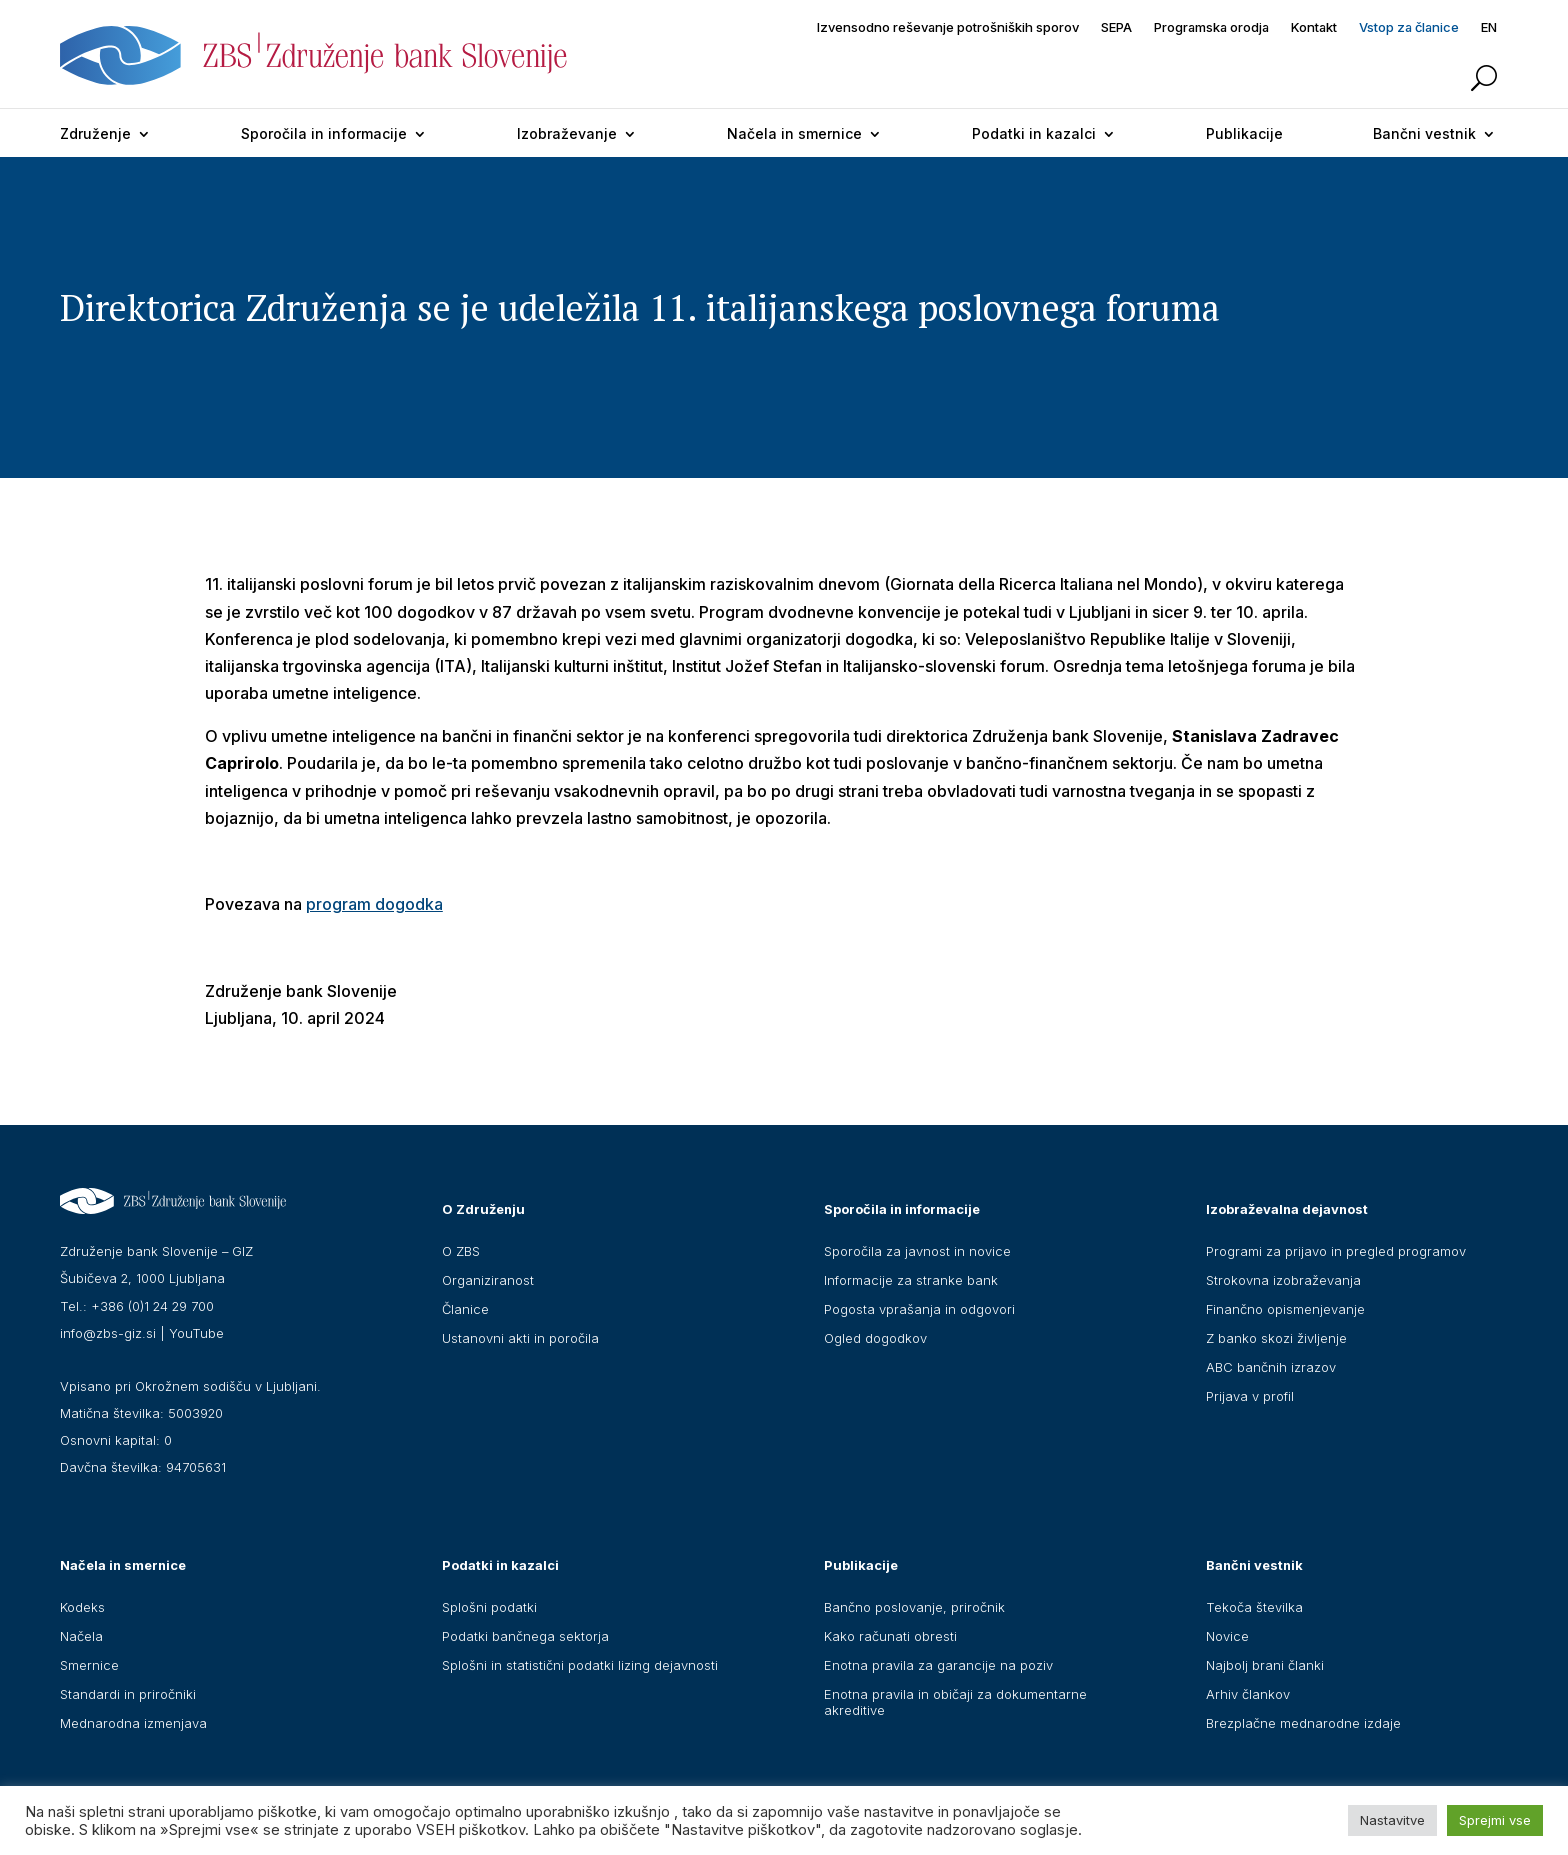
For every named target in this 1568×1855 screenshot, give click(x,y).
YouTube (196, 1333)
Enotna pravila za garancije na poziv (938, 1665)
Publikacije (1244, 133)
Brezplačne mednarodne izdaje (1303, 1723)
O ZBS (461, 1251)
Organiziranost (488, 1280)
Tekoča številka (1254, 1607)
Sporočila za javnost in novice (917, 1251)
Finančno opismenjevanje (1285, 1309)
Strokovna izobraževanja (1283, 1280)
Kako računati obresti (890, 1636)
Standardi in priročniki (128, 1694)
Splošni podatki (489, 1607)
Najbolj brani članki (1265, 1665)
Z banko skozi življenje (1276, 1338)
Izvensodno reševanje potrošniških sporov (948, 27)
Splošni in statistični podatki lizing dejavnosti (580, 1665)
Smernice (89, 1665)
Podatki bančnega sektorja (525, 1636)
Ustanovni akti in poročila (520, 1338)
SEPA (1116, 27)
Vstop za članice (1409, 27)
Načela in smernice (794, 133)
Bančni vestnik (1424, 133)
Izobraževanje (567, 133)
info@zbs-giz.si (108, 1333)
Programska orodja (1211, 27)
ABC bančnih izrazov (1271, 1367)
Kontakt (1314, 27)
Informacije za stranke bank (911, 1280)
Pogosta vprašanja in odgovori (919, 1309)
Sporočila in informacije (324, 133)
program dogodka (374, 904)
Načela (81, 1636)
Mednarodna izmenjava (133, 1723)
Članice (465, 1309)
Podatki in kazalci (1034, 133)
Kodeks (82, 1607)
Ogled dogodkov (875, 1338)
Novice (1227, 1636)
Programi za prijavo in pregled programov (1336, 1251)
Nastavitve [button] (1392, 1820)
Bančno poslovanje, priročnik (914, 1607)
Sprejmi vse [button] (1495, 1820)
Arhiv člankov (1248, 1694)
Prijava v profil (1250, 1396)
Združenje (95, 133)
